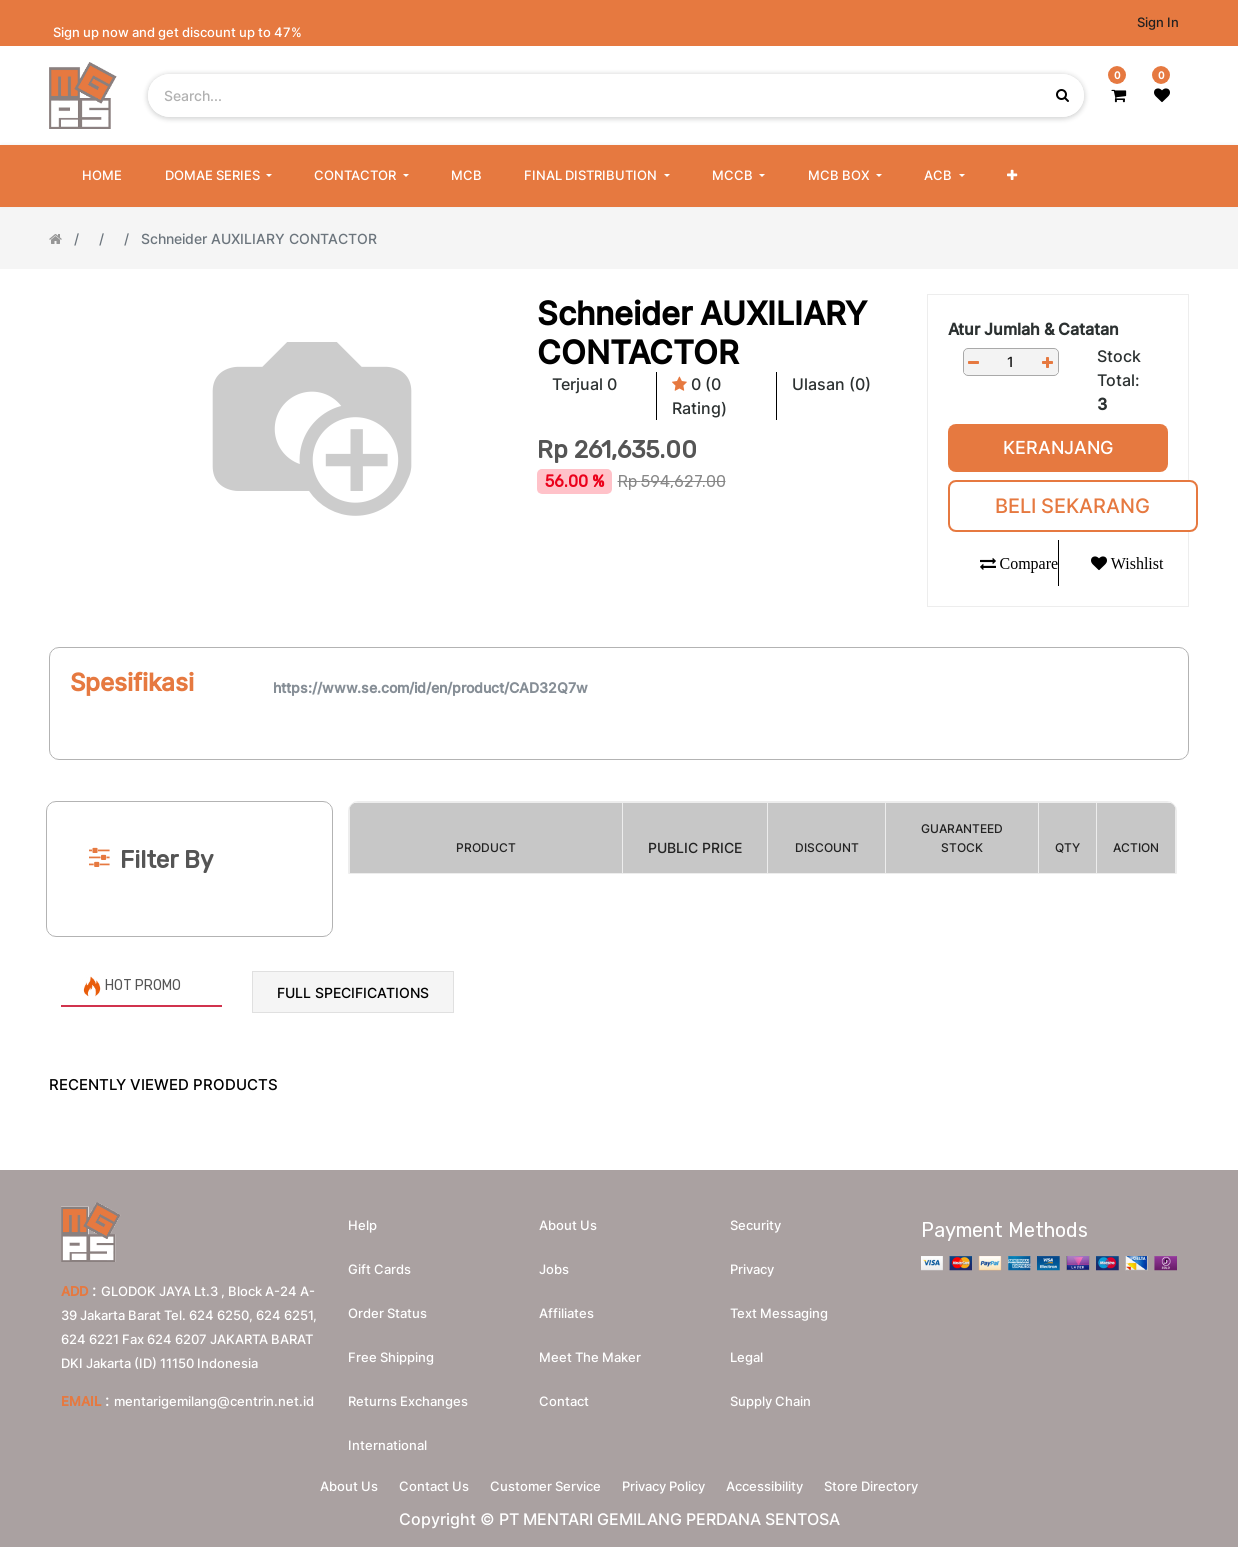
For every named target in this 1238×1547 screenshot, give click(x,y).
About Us (324, 1483)
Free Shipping (391, 1350)
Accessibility (779, 1483)
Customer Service (540, 1483)
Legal (746, 1350)
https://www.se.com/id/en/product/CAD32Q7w (430, 687)
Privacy (752, 1262)
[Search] (619, 768)
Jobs (554, 1262)
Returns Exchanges (408, 1394)
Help (362, 1218)
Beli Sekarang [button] (1072, 506)
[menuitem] (102, 176)
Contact (564, 1394)
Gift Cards (379, 1262)
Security (755, 1218)
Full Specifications (353, 992)
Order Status (387, 1306)
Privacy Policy (668, 1483)
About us (568, 1218)
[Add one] (1048, 362)
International (387, 1438)
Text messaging (779, 1306)
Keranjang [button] (1058, 447)
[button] (1012, 176)
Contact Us (419, 1483)
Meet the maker (590, 1350)
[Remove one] (974, 362)
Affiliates (566, 1306)
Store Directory (896, 1483)
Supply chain (770, 1394)
